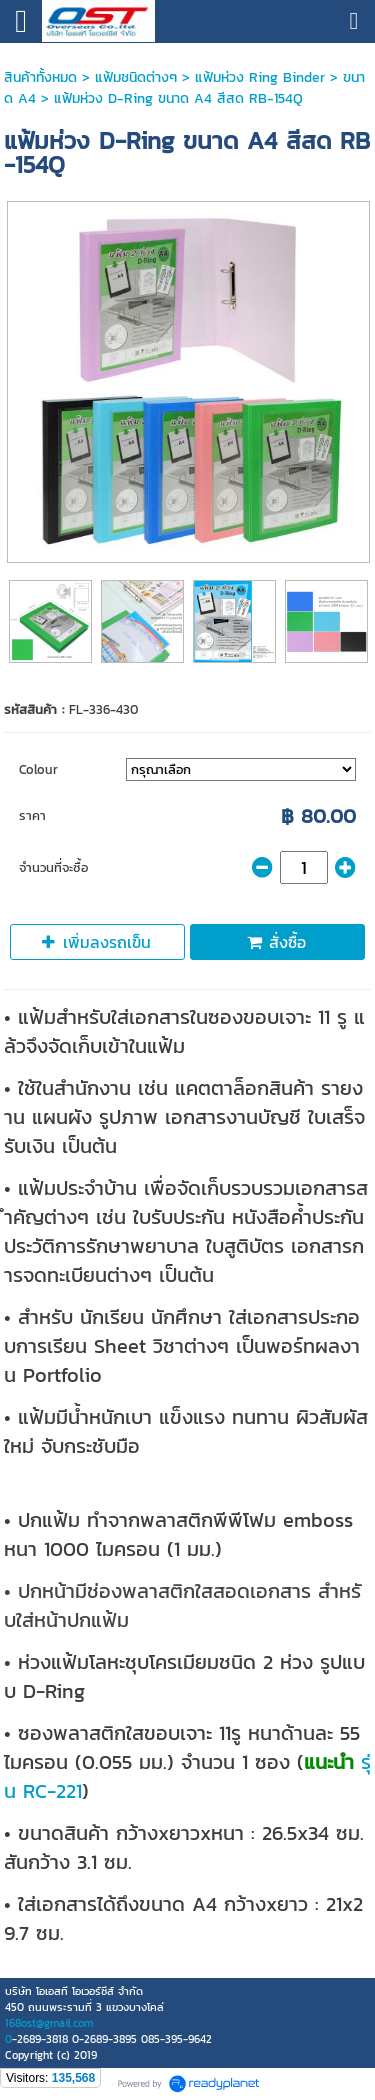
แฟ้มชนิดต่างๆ (136, 77)
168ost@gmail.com (49, 2023)
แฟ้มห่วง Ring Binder (260, 77)
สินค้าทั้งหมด (40, 77)
